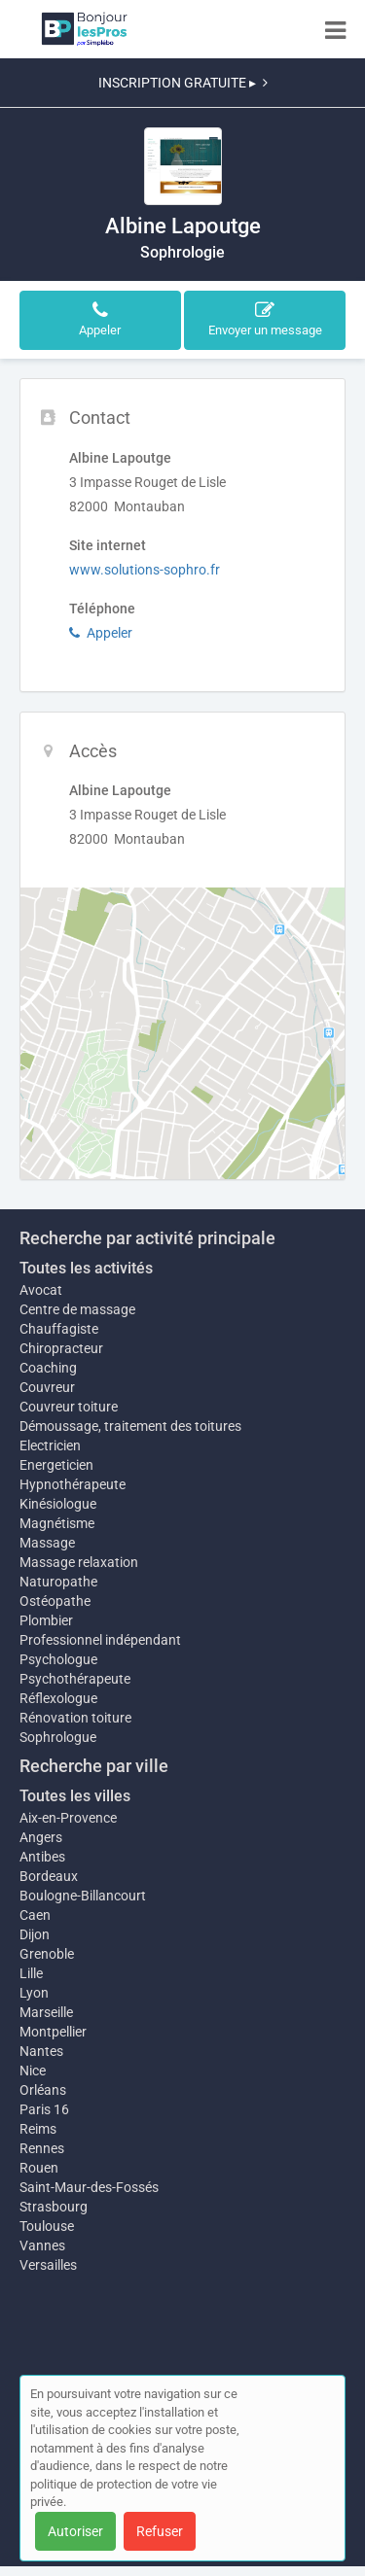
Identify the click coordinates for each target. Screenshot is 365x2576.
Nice (32, 2070)
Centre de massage (77, 1309)
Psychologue (58, 1659)
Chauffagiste (58, 1329)
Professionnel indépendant (100, 1640)
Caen (35, 1915)
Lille (31, 1973)
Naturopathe (58, 1581)
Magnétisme (56, 1523)
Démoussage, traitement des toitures (130, 1426)
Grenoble (46, 1954)
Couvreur (47, 1387)
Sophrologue (57, 1737)
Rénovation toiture (75, 1717)
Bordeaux (48, 1876)
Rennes (41, 2148)
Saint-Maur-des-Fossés (89, 2187)
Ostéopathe (55, 1601)
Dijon (34, 1934)
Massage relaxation (78, 1562)
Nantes (41, 2051)
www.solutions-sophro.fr (144, 569)
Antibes (42, 1856)
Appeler (100, 633)
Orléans (42, 2090)
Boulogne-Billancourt (82, 1895)
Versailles (48, 2265)
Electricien (50, 1445)
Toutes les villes (74, 1796)
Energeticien (56, 1465)
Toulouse (46, 2226)
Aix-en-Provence (68, 1818)
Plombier (46, 1620)
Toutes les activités (86, 1268)
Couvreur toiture (68, 1406)
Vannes (42, 2245)
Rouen (38, 2168)
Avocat (40, 1290)
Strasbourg (53, 2206)
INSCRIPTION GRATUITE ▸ (183, 82)
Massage (47, 1542)
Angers (40, 1837)
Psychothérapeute (74, 1679)
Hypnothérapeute (72, 1484)
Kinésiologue (57, 1504)
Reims (37, 2129)
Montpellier (53, 2031)
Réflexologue (58, 1698)
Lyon (34, 1993)
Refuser (159, 2531)
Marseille (46, 2012)
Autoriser (75, 2531)
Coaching (48, 1367)
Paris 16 (44, 2109)
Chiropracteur (61, 1348)
